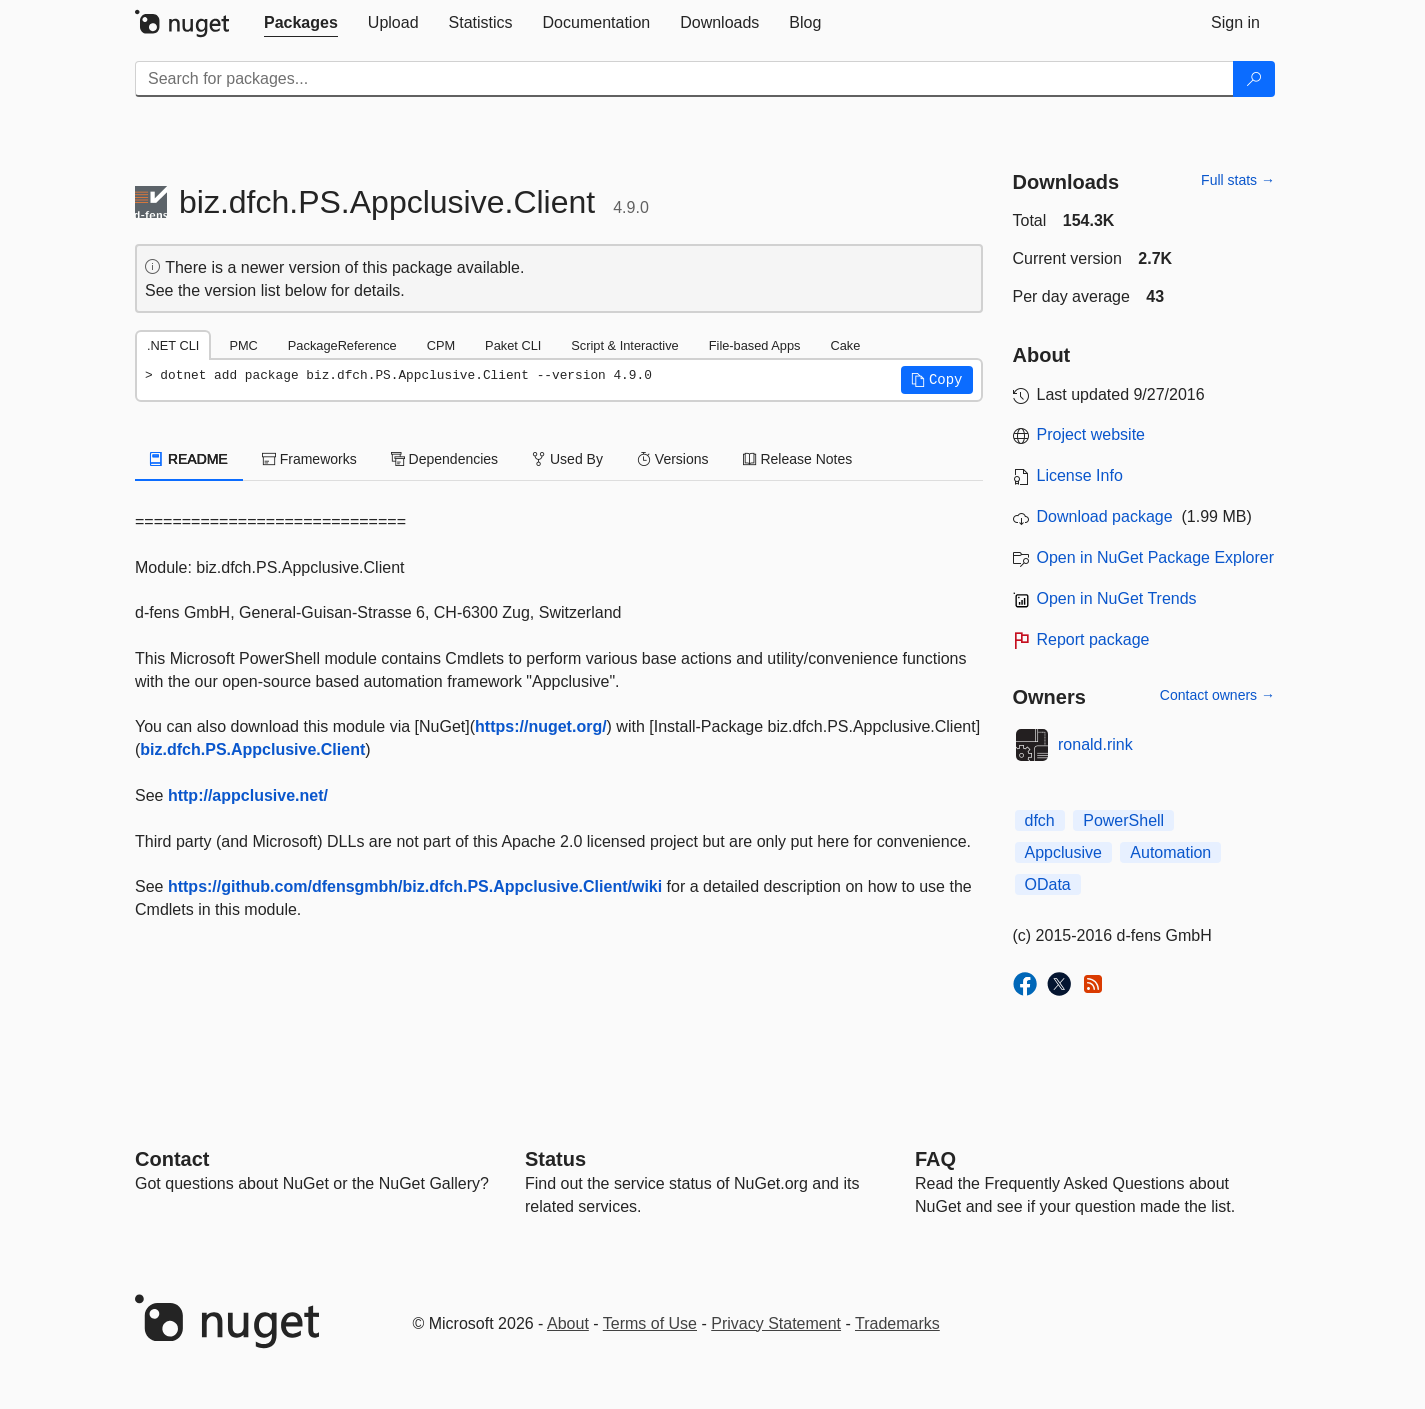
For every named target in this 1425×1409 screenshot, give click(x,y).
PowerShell (1123, 820)
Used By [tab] (567, 459)
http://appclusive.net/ (248, 795)
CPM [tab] (441, 345)
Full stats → (1238, 180)
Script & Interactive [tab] (624, 345)
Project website (1091, 434)
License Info (1080, 475)
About (568, 1323)
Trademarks (897, 1323)
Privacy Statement (776, 1323)
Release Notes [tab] (798, 459)
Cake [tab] (845, 345)
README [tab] (189, 459)
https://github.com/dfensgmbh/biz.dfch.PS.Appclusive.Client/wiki (415, 886)
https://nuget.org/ (541, 726)
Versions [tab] (673, 459)
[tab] (301, 23)
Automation (1170, 852)
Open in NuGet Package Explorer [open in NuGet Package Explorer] (1155, 557)
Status (555, 1159)
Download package (1105, 516)
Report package (1093, 639)
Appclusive (1063, 852)
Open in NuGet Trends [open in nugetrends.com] (1117, 598)
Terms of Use (650, 1323)
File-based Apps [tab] (755, 345)
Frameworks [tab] (309, 459)
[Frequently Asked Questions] (935, 1159)
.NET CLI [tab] (173, 345)
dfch (1040, 820)
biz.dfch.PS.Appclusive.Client (252, 749)
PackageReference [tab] (342, 345)
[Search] (1254, 79)
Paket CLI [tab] (513, 345)
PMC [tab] (243, 345)
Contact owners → (1217, 695)
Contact (172, 1159)
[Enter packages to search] (684, 79)
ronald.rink (1095, 744)
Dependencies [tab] (444, 459)
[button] (937, 380)
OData (1048, 884)
